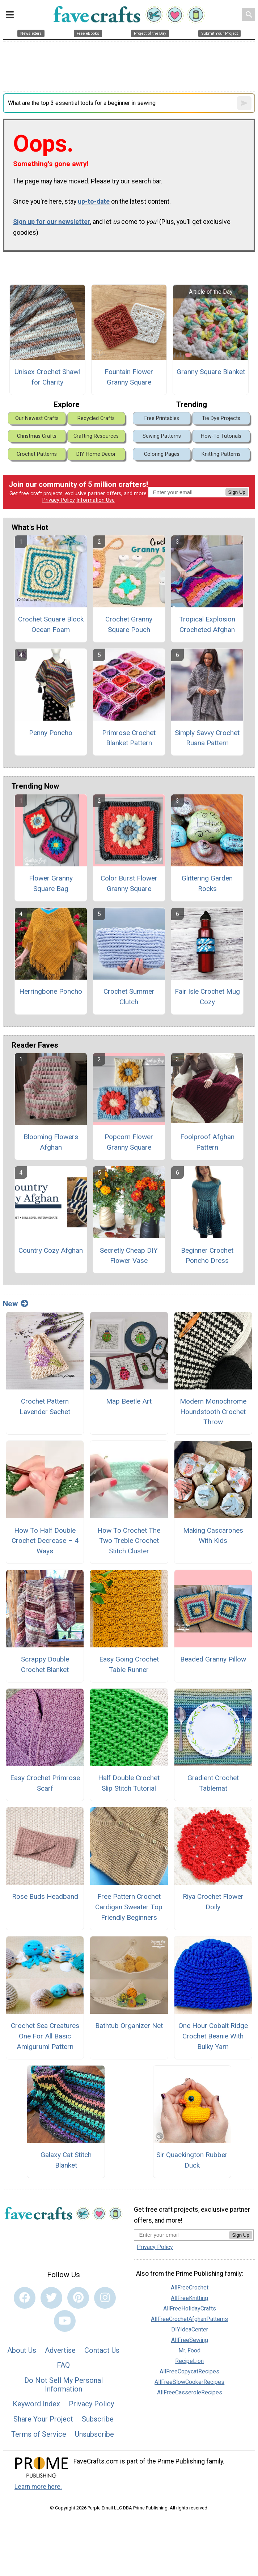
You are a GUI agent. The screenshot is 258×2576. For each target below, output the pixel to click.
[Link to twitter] (51, 2298)
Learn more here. (38, 2486)
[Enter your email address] (181, 2234)
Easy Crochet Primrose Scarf (45, 1783)
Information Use (95, 500)
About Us (21, 2350)
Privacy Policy (58, 500)
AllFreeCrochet (189, 2287)
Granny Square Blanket (211, 372)
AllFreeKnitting (189, 2298)
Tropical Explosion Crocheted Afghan (207, 624)
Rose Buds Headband (45, 1896)
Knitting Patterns (221, 454)
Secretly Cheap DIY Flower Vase (129, 1255)
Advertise (60, 2350)
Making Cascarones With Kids (213, 1535)
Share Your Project (43, 2419)
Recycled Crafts (96, 418)
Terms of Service (38, 2434)
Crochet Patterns (37, 454)
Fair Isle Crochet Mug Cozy (207, 996)
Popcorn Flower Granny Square (129, 1142)
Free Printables (161, 418)
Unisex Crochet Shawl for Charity (47, 377)
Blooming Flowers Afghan (51, 1142)
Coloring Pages (161, 454)
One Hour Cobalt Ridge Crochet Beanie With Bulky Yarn (213, 2036)
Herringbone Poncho (50, 991)
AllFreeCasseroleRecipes (189, 2392)
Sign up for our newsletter (51, 221)
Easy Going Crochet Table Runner (129, 1664)
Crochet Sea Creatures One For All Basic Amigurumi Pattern (45, 2036)
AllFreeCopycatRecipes (189, 2371)
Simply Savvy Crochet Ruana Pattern (207, 738)
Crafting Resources (96, 436)
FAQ (63, 2365)
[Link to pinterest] (78, 2298)
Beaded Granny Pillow (213, 1659)
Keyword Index (36, 2403)
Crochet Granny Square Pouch (128, 624)
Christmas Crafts (36, 436)
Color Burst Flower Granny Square (129, 883)
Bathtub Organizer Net (129, 2025)
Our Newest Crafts (37, 418)
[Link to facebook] (24, 2298)
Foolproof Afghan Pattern (207, 1142)
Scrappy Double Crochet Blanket (45, 1664)
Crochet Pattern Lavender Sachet (45, 1406)
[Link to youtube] (65, 2321)
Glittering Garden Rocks (207, 883)
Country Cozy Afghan (50, 1250)
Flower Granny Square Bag (51, 883)
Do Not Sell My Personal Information (63, 2384)
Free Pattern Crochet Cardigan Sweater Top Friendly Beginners (128, 1907)
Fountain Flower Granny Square (129, 377)
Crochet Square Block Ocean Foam (51, 624)
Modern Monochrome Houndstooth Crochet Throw (213, 1411)
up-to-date (94, 201)
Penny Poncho (50, 733)
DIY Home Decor (96, 454)
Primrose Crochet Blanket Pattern (129, 738)
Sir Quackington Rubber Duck (192, 2160)
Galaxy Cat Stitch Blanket (66, 2160)
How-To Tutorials (221, 436)
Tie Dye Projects (221, 418)
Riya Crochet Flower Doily (213, 1901)
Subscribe (98, 2419)
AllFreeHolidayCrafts (189, 2308)
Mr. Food (189, 2350)
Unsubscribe (94, 2434)
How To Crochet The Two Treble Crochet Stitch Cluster (128, 1541)
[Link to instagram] (105, 2298)
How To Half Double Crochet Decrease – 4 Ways (45, 1541)
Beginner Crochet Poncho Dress (207, 1255)
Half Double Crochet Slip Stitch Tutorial (129, 1783)
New (15, 1303)
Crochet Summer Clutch (129, 996)
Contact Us (101, 2350)
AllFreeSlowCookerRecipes (189, 2381)
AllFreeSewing (189, 2340)
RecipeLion (189, 2361)
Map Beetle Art (129, 1401)
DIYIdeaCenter (189, 2329)
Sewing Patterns (162, 436)
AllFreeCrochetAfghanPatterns (189, 2319)
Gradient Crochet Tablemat (213, 1783)
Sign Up (236, 492)
